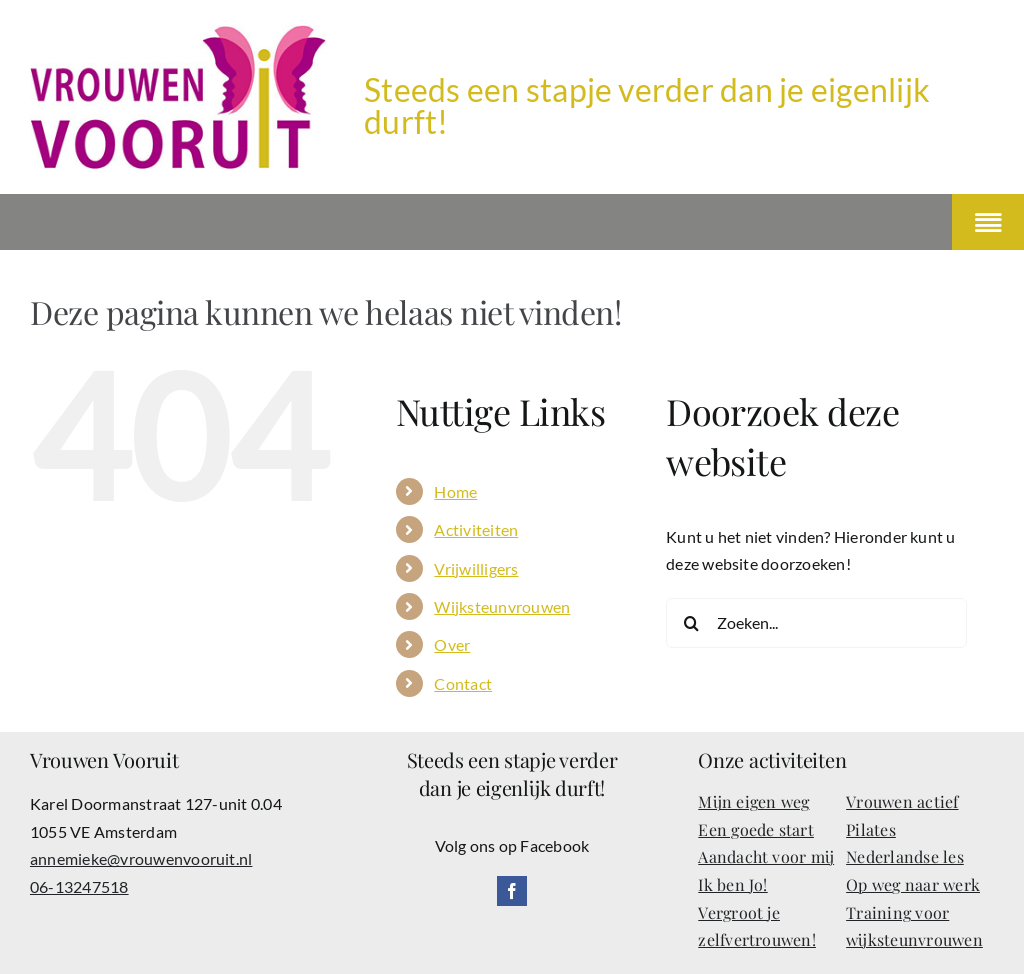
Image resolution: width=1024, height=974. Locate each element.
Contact (463, 683)
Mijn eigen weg (753, 801)
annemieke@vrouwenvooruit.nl (141, 858)
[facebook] (512, 891)
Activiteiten (476, 529)
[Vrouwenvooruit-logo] (178, 32)
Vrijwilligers (476, 568)
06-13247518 (79, 886)
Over (452, 644)
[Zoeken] (691, 623)
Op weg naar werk (913, 884)
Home (455, 491)
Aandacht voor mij (766, 856)
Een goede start (756, 829)
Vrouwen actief (902, 801)
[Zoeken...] (816, 623)
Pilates (871, 829)
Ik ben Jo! (732, 884)
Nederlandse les (905, 856)
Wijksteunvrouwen (502, 606)
